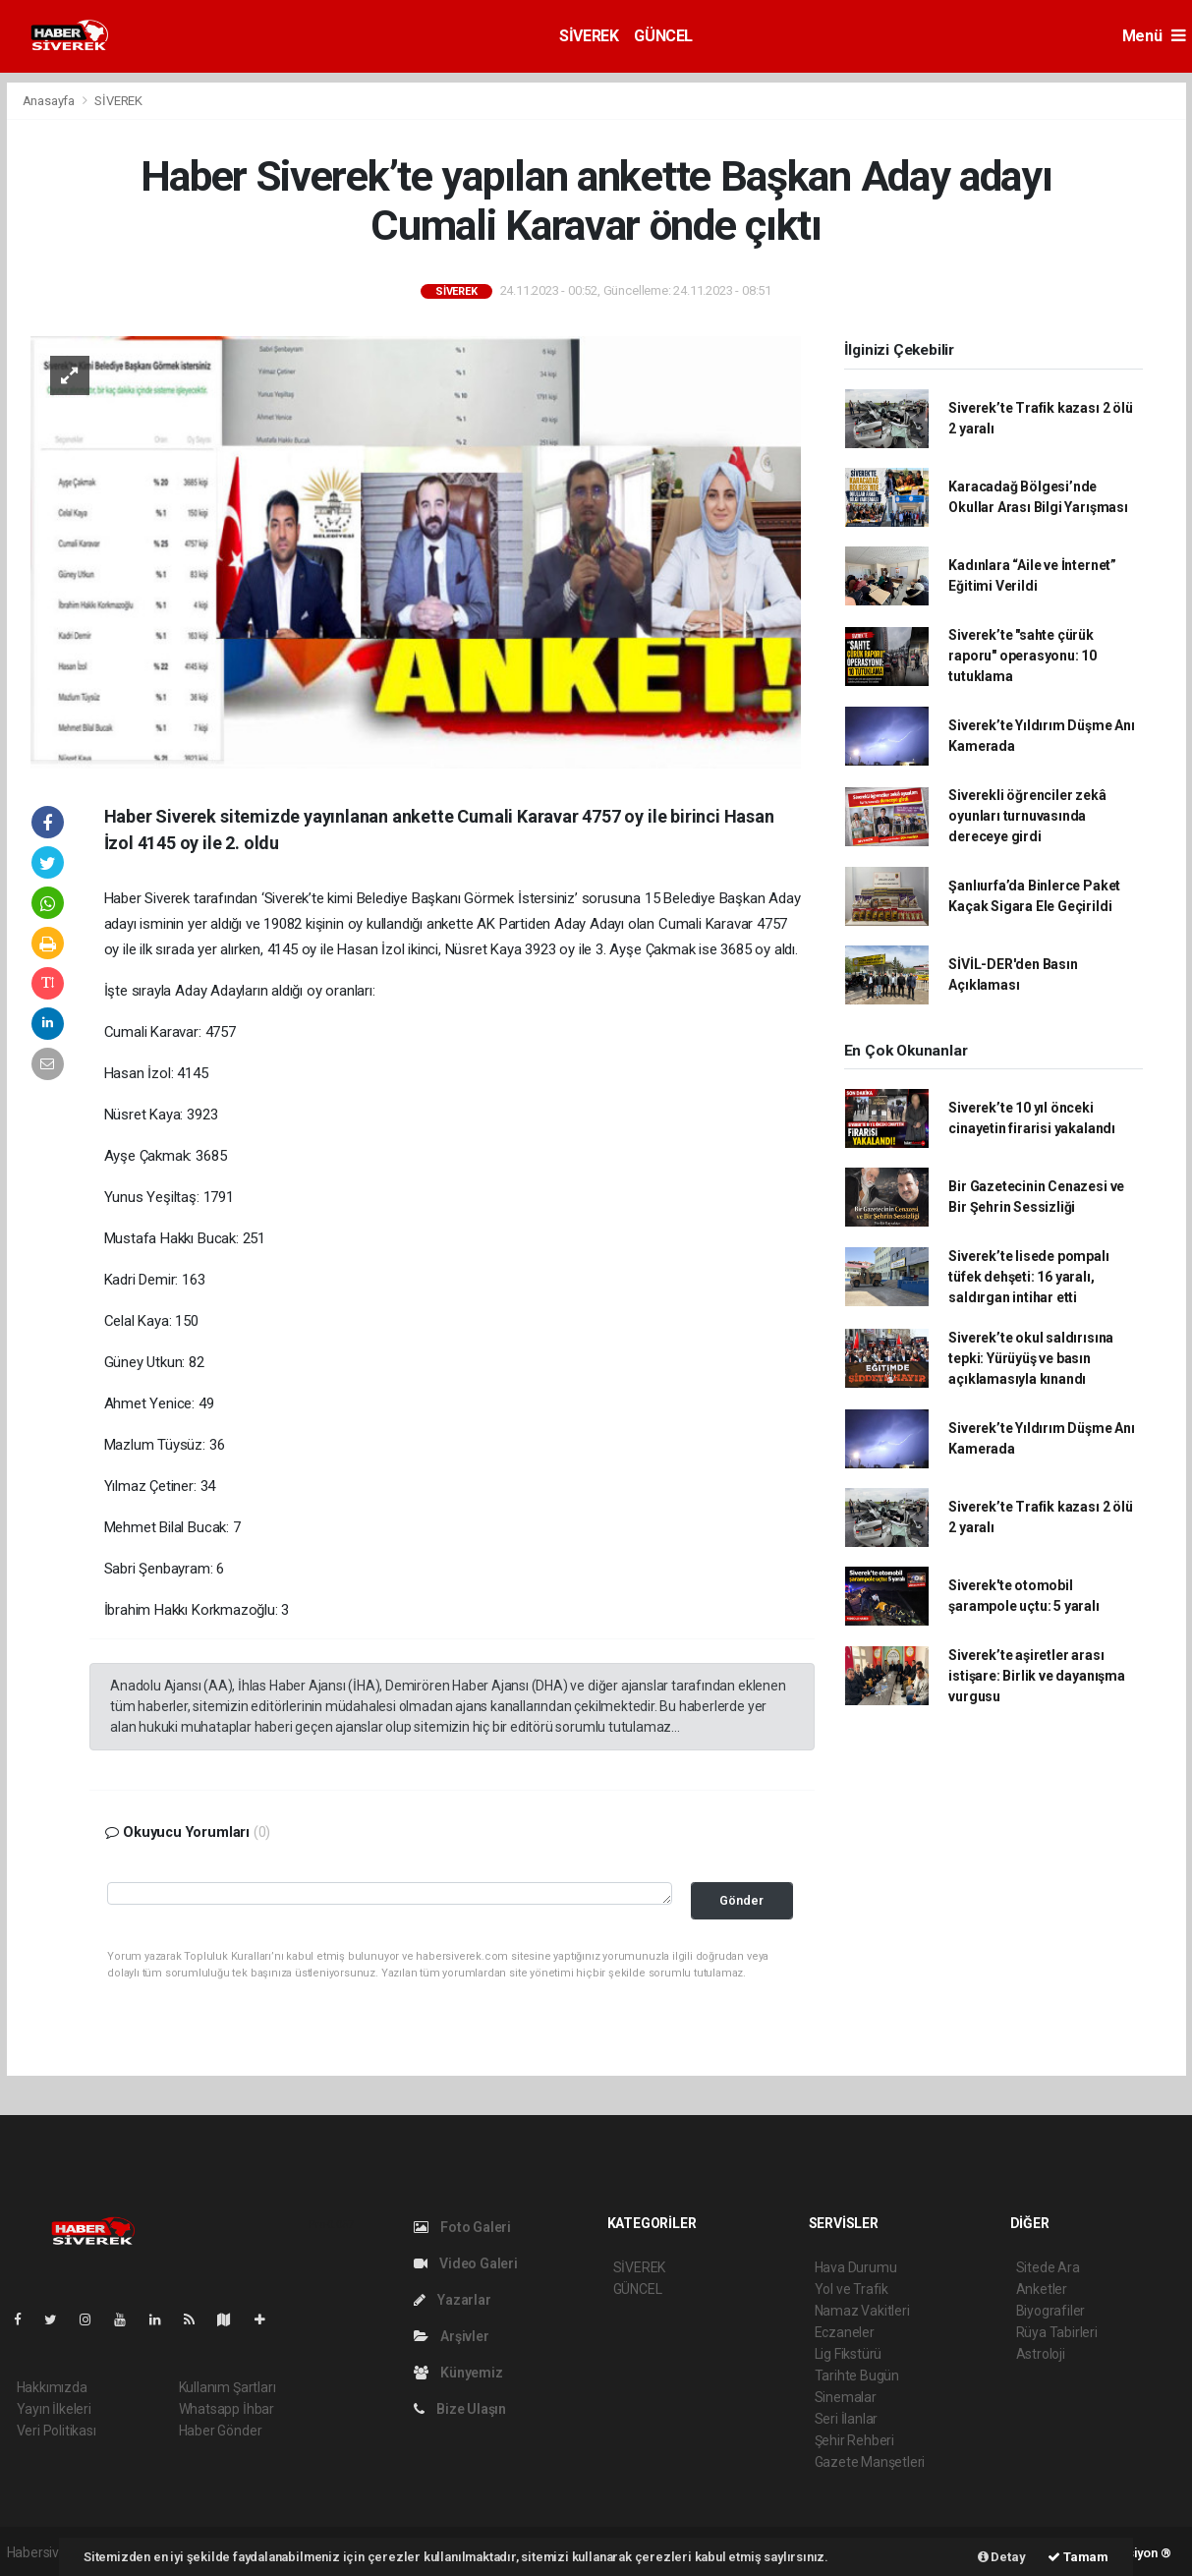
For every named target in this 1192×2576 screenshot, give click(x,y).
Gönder (741, 1900)
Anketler (1041, 2289)
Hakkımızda (52, 2387)
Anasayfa (50, 100)
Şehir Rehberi (855, 2440)
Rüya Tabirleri (1057, 2332)
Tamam (1078, 2556)
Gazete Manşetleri (870, 2462)
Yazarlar (452, 2300)
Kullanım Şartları (227, 2387)
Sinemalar (846, 2397)
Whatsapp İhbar (226, 2409)
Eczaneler (845, 2332)
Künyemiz (458, 2372)
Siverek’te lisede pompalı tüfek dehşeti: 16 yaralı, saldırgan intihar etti (1028, 1276)
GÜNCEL (663, 36)
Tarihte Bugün (857, 2375)
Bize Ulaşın (460, 2409)
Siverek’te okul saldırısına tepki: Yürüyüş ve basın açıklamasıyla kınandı (1030, 1358)
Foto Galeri (463, 2227)
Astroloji (1040, 2354)
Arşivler (451, 2336)
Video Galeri (466, 2263)
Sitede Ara (1048, 2267)
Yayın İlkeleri (54, 2409)
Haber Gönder (220, 2430)
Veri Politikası (56, 2430)
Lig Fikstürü (848, 2354)
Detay (1002, 2556)
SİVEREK (588, 36)
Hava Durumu (856, 2267)
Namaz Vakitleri (862, 2310)
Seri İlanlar (847, 2419)
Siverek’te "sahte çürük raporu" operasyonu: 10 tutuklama (1022, 655)
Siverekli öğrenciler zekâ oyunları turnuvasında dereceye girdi (1027, 815)
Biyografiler (1051, 2310)
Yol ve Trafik (852, 2289)
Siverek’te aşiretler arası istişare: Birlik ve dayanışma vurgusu (1036, 1675)
